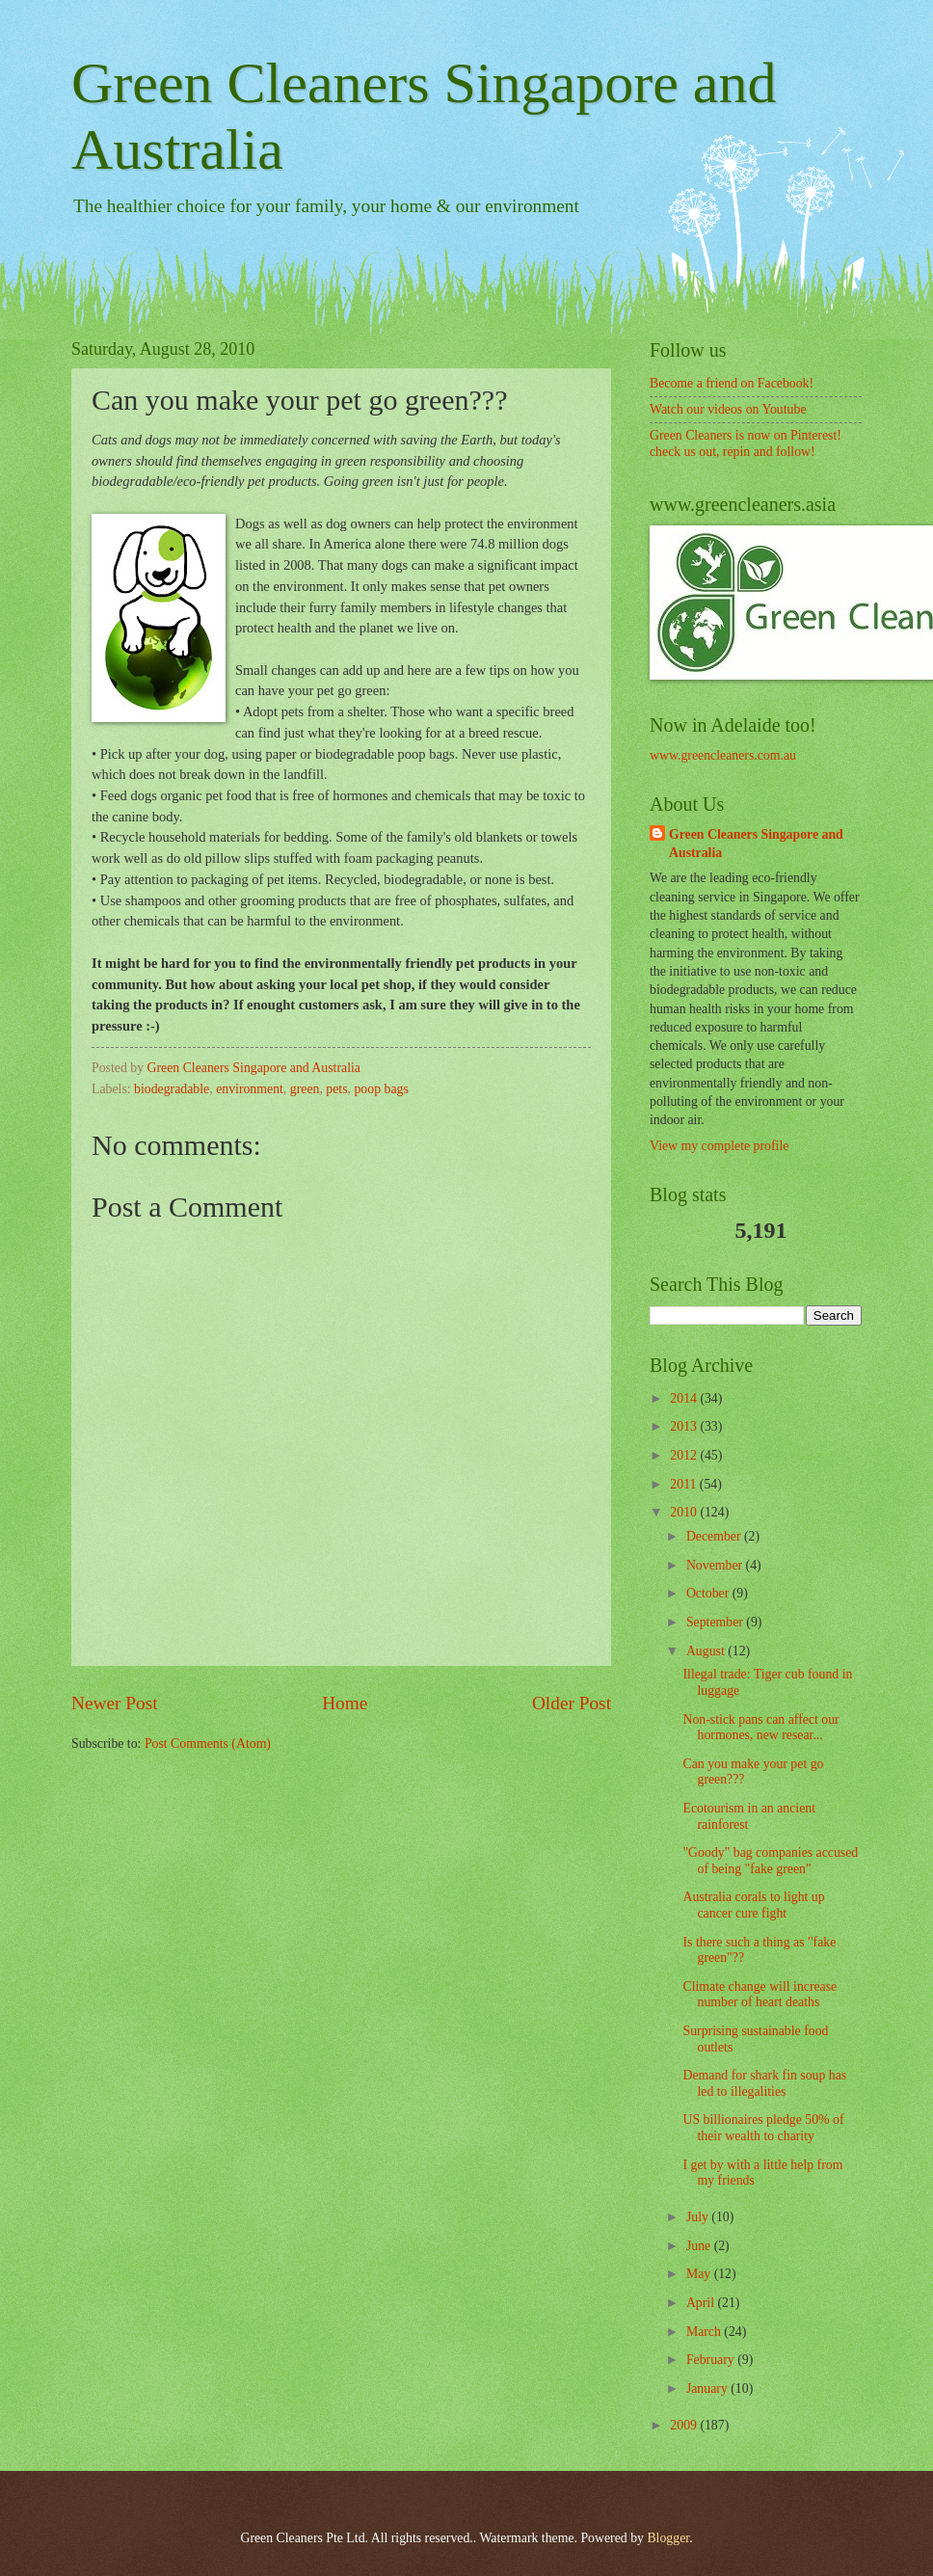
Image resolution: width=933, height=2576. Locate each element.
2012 (685, 1455)
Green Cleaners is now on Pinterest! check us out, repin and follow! (745, 443)
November (716, 1565)
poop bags (381, 1089)
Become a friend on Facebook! (731, 383)
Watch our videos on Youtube (728, 409)
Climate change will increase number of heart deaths (759, 1994)
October (709, 1593)
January (708, 2388)
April (702, 2302)
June (700, 2246)
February (711, 2359)
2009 (685, 2425)
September (716, 1622)
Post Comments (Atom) (208, 1743)
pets (336, 1089)
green (305, 1089)
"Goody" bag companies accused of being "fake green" (770, 1860)
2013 (685, 1426)
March (705, 2331)
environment (249, 1089)
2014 (685, 1398)
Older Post (571, 1703)
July (698, 2217)
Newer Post (114, 1703)
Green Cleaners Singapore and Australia (756, 843)
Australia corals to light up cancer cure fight (753, 1905)
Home (344, 1703)
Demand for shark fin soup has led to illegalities (764, 2083)
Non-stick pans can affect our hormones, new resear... (760, 1727)
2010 (685, 1512)
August (707, 1651)
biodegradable (171, 1089)
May (700, 2274)
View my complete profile (719, 1146)
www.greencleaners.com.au (723, 755)
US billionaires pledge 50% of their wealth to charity (762, 2127)
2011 (685, 1484)
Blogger (668, 2538)
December (715, 1536)
